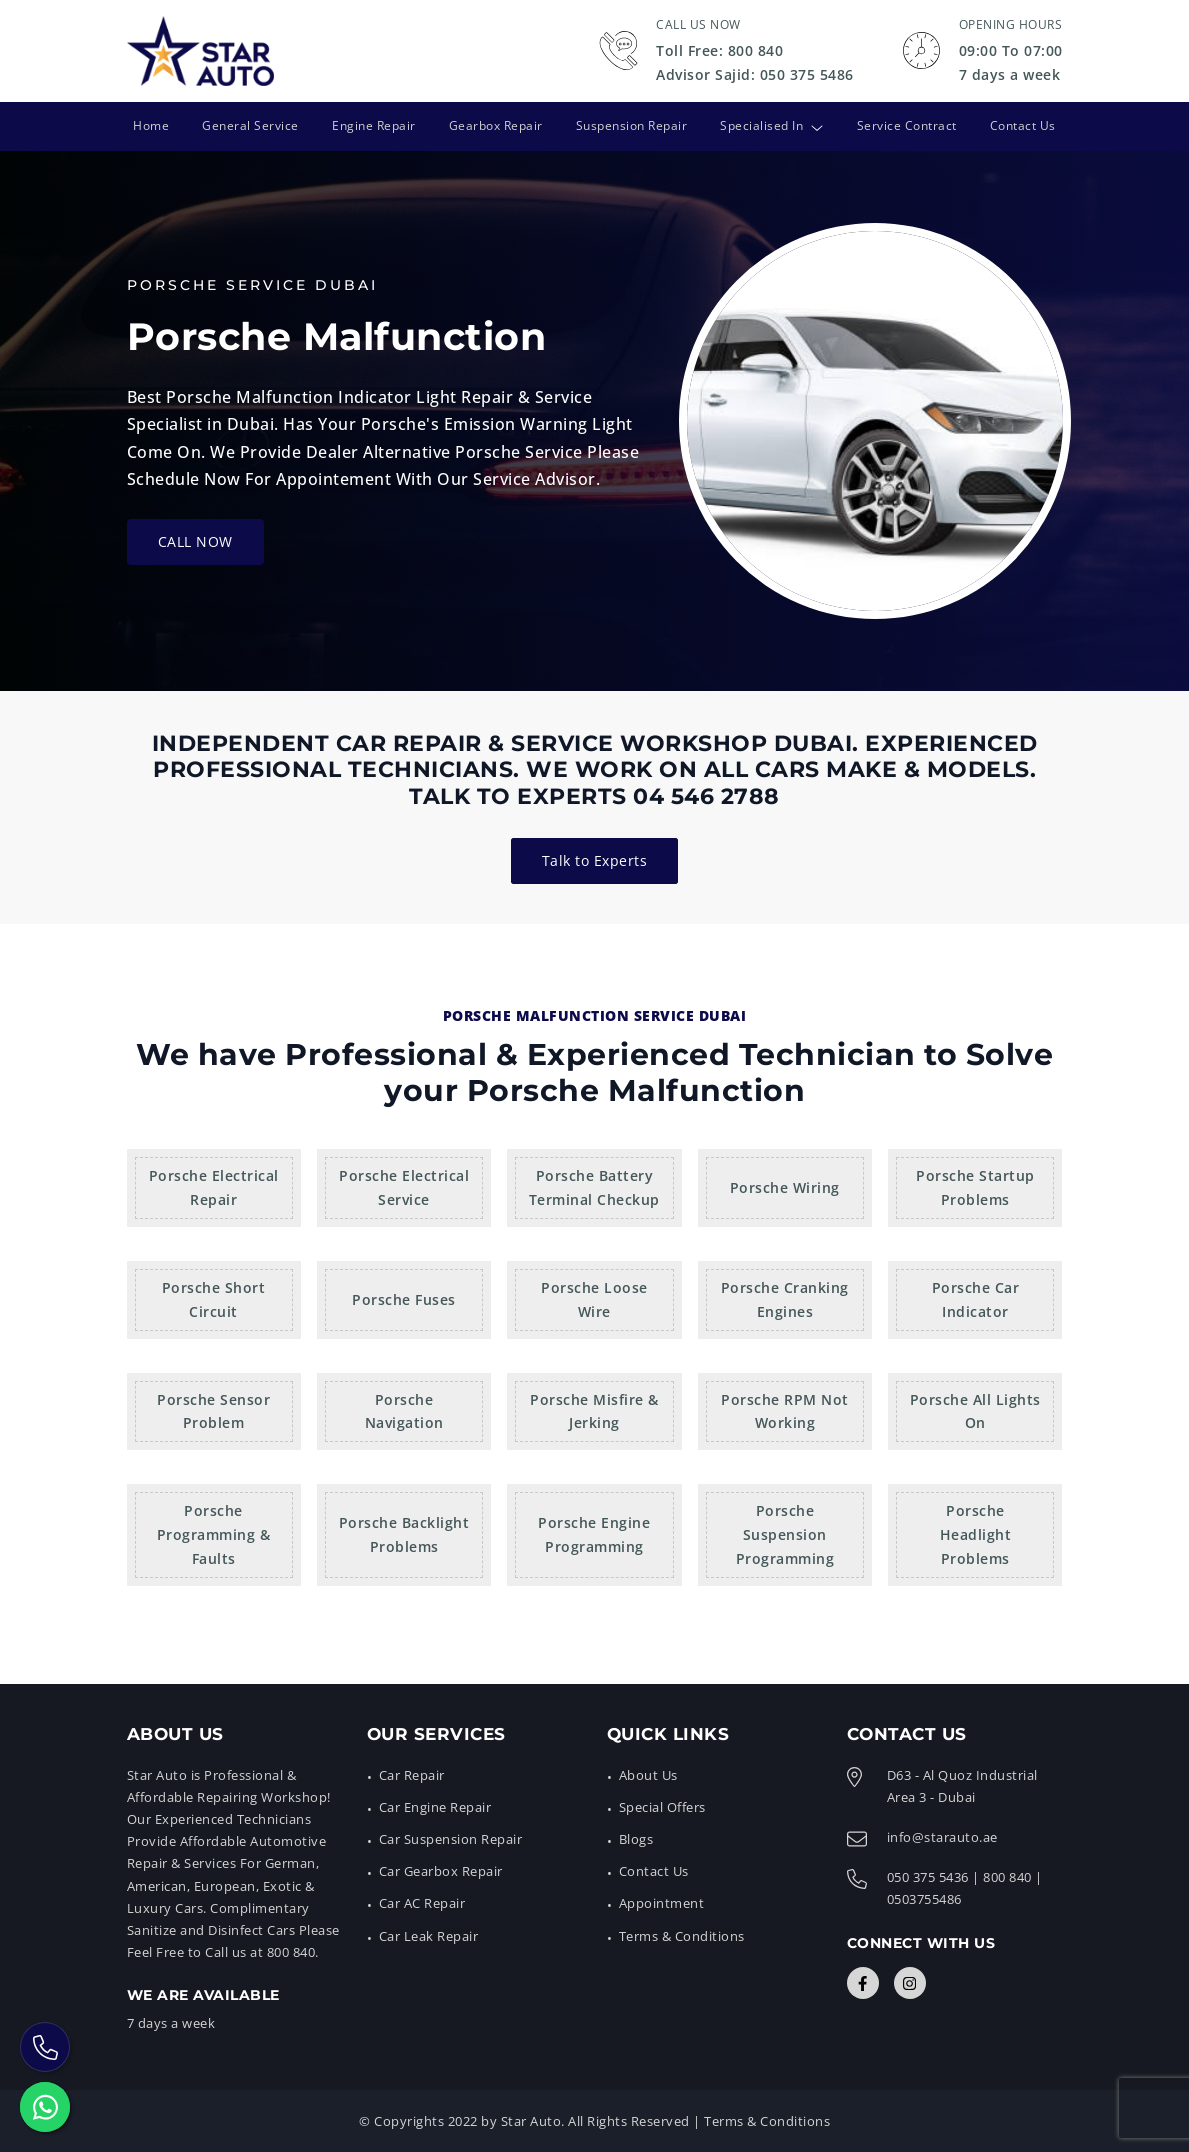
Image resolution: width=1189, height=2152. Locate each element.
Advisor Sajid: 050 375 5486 (755, 74)
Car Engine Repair (435, 1807)
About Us (648, 1775)
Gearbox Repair (495, 125)
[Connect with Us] (863, 1983)
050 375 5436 (928, 1877)
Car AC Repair (422, 1903)
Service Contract (908, 125)
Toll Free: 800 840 (719, 50)
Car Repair (412, 1775)
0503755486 (924, 1899)
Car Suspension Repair (451, 1839)
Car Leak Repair (429, 1935)
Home (150, 125)
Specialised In (762, 125)
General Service (249, 125)
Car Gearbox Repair (441, 1871)
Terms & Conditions (682, 1935)
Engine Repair (373, 125)
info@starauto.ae (942, 1837)
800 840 (1007, 1877)
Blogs (636, 1839)
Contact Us (1024, 125)
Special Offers (662, 1807)
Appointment (662, 1903)
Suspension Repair (632, 125)
